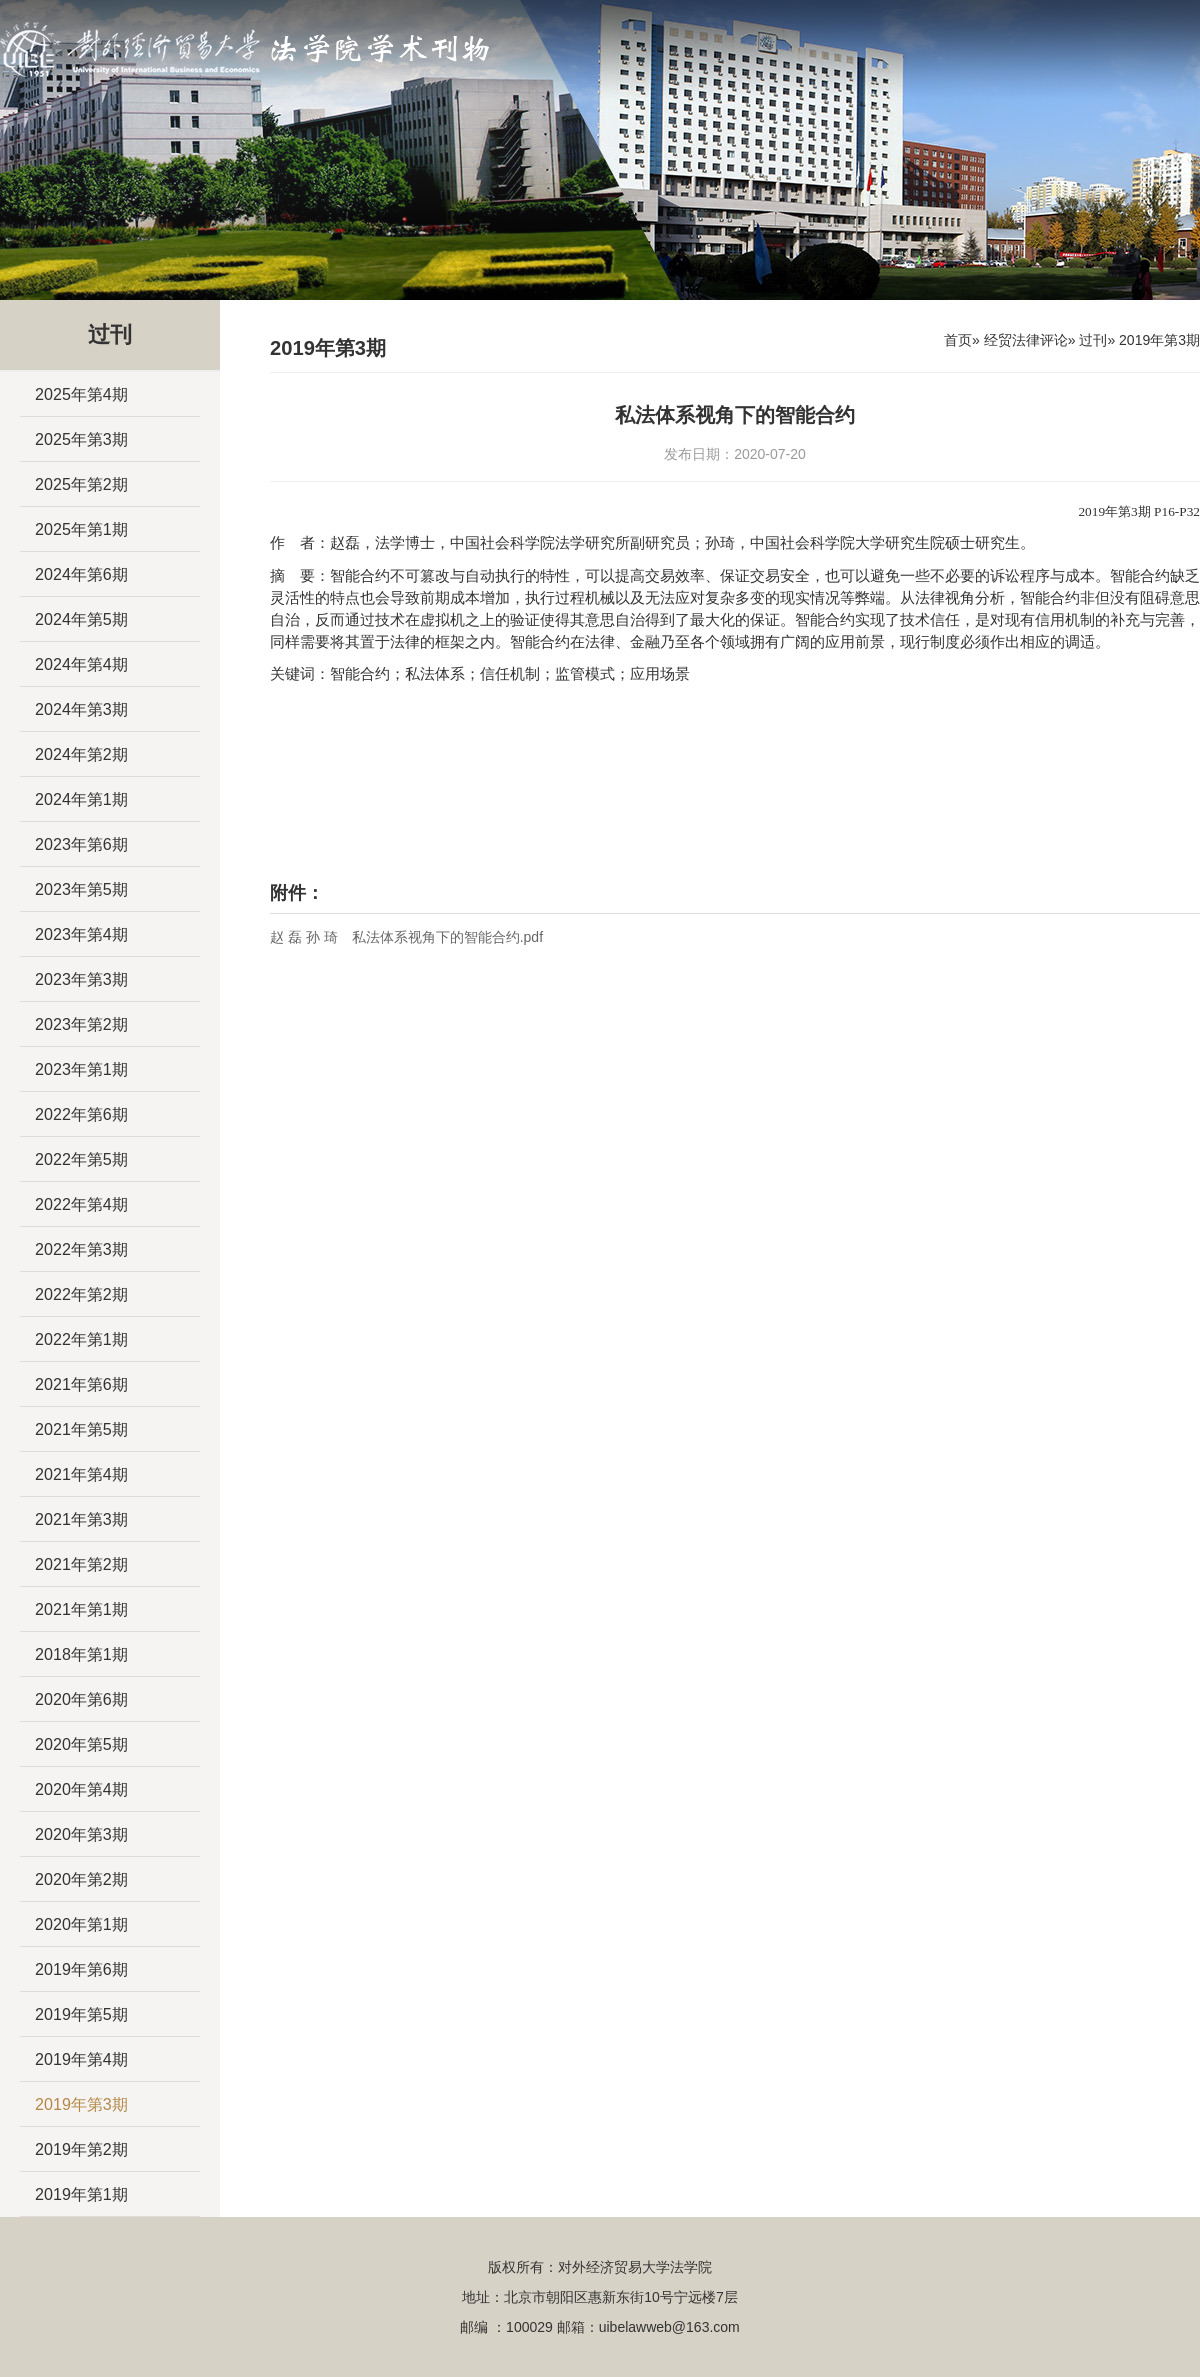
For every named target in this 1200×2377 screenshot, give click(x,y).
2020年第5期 (81, 1744)
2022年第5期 (81, 1159)
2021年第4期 (81, 1474)
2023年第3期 (81, 979)
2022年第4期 (81, 1204)
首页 (958, 340)
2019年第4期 (81, 2059)
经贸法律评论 (1026, 340)
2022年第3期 (81, 1249)
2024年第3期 (81, 709)
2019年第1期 (81, 2194)
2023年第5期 (81, 889)
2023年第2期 (81, 1024)
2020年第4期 (81, 1789)
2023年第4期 (81, 934)
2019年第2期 (81, 2149)
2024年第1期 (81, 799)
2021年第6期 (81, 1384)
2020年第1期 (81, 1924)
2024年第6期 (81, 574)
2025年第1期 (81, 529)
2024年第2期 (81, 754)
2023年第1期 (81, 1069)
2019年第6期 (81, 1969)
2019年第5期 (81, 2014)
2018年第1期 (81, 1654)
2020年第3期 (81, 1834)
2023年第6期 (81, 844)
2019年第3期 (81, 2104)
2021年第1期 (81, 1609)
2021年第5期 (81, 1429)
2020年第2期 (81, 1879)
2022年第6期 (81, 1114)
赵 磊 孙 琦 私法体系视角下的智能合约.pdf (406, 937)
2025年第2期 (81, 484)
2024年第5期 (81, 619)
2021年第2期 (81, 1564)
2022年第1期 (81, 1339)
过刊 (1093, 340)
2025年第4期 (81, 394)
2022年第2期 (81, 1294)
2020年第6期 (81, 1699)
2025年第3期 (81, 439)
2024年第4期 (81, 664)
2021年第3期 (81, 1519)
